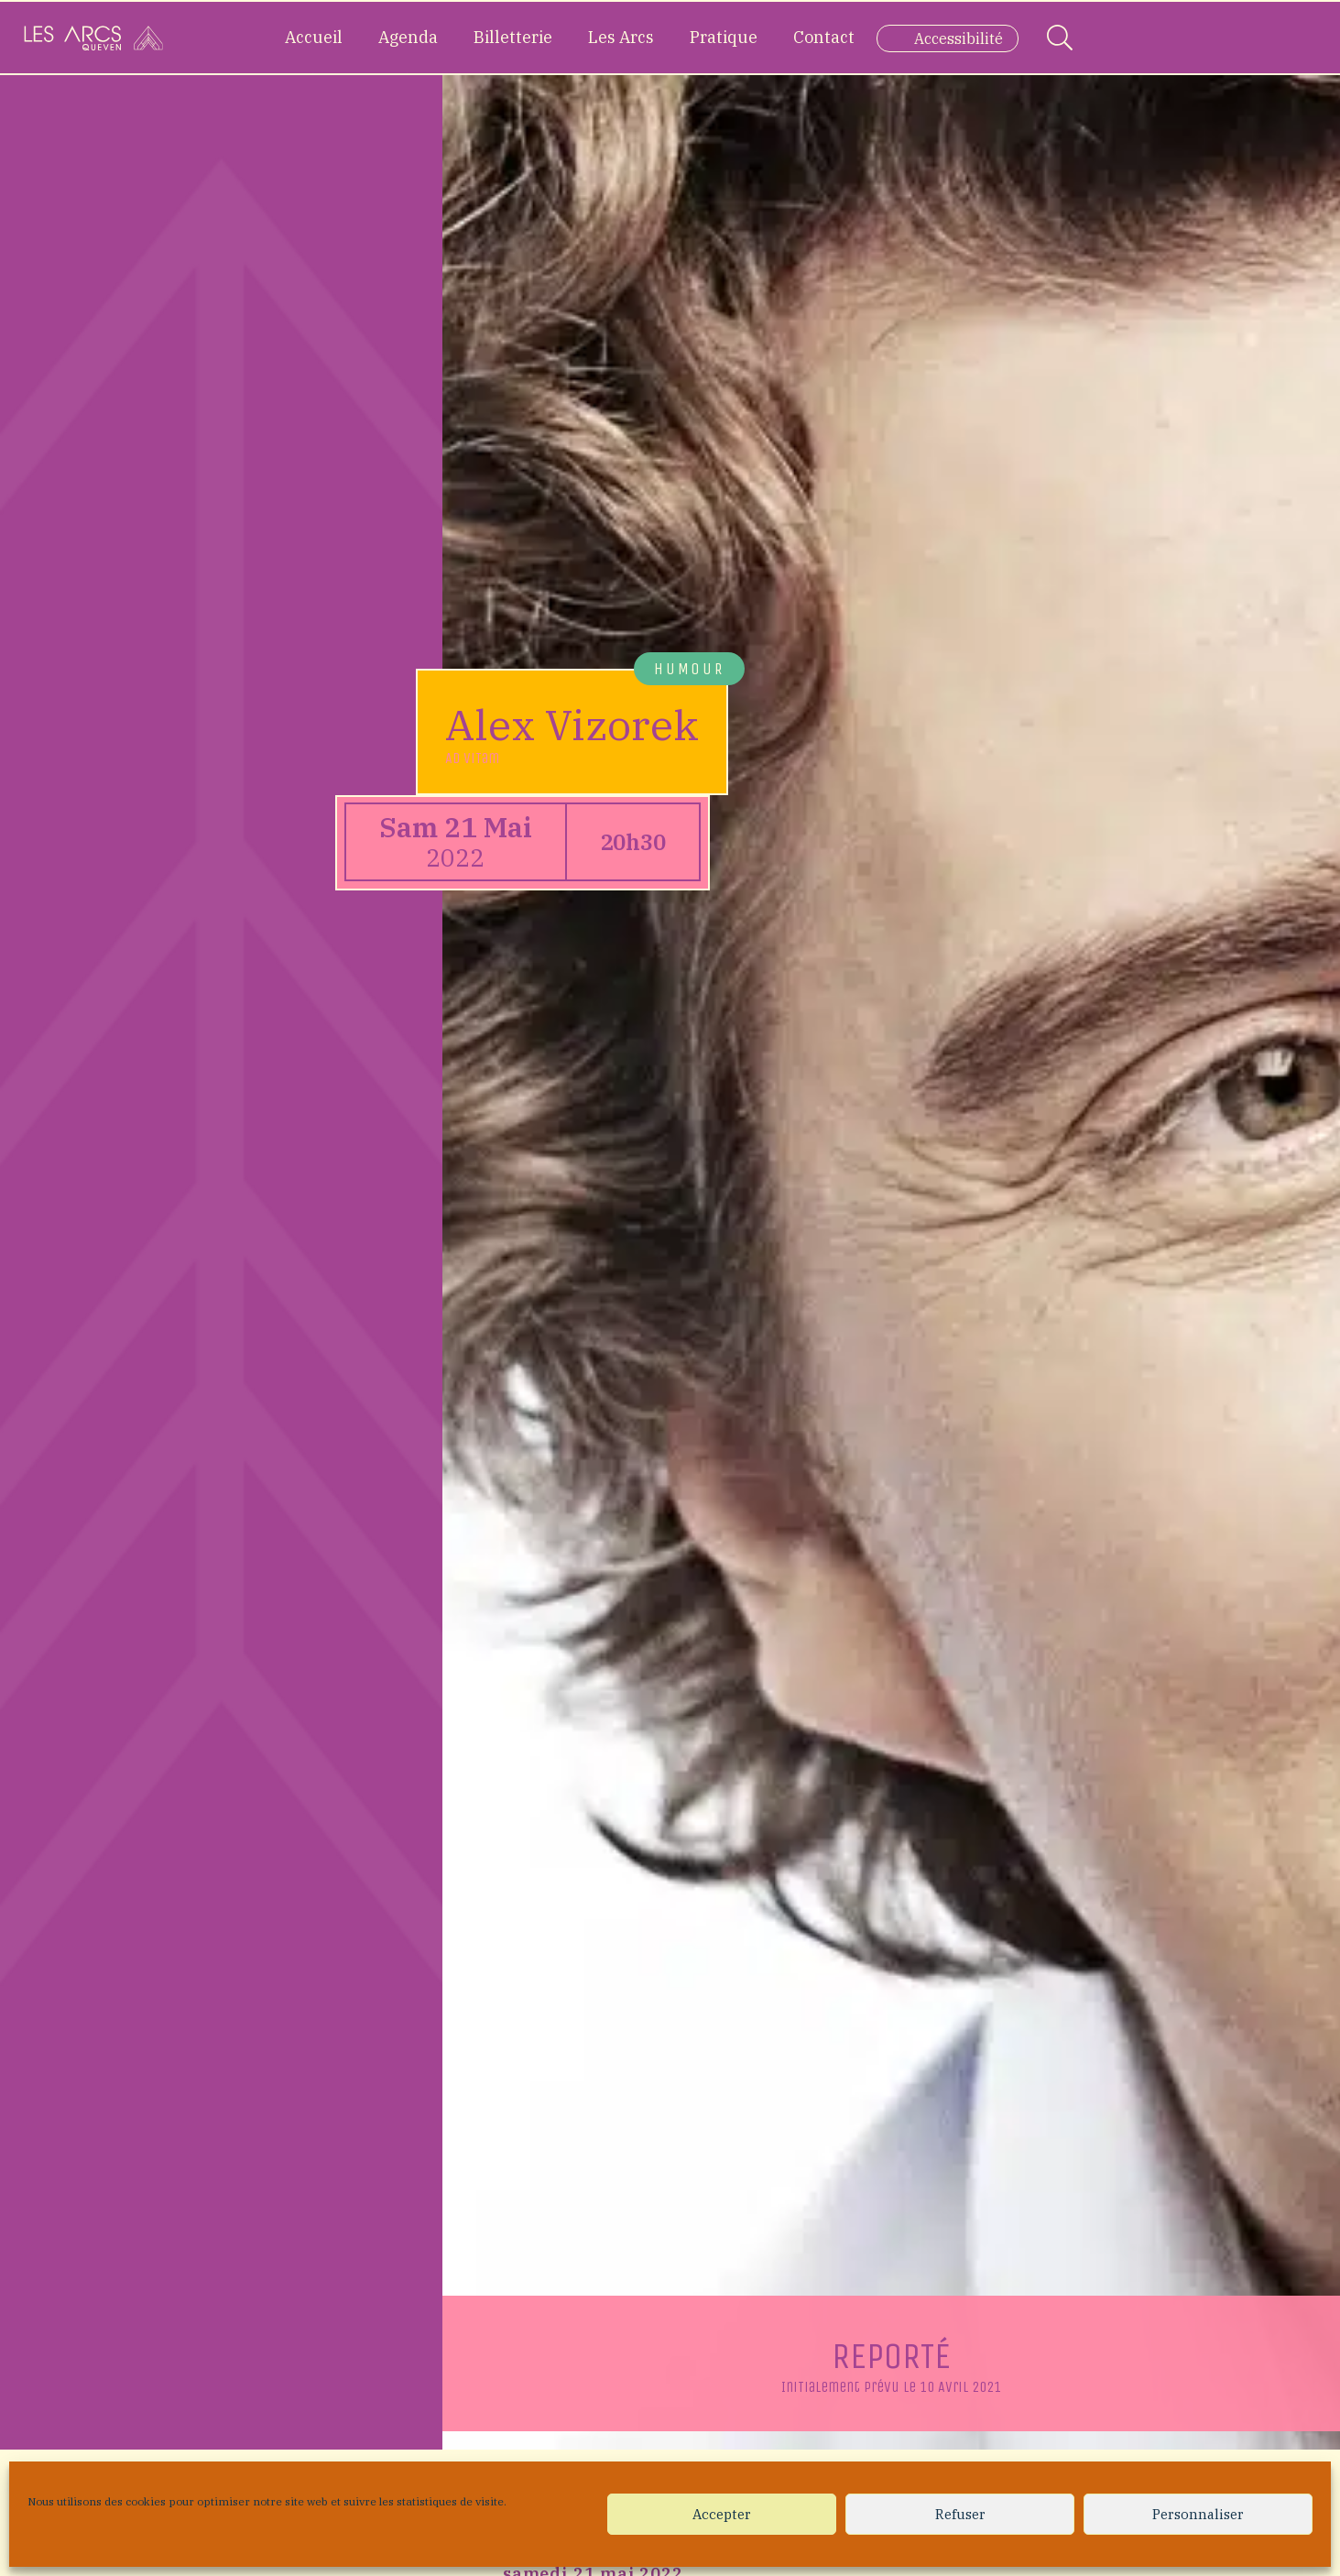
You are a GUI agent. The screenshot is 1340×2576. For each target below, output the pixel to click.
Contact (824, 37)
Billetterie (513, 37)
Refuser (960, 2514)
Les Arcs (621, 37)
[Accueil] (93, 37)
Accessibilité (958, 38)
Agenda (408, 37)
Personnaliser (1198, 2514)
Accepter (721, 2514)
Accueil (314, 37)
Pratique (723, 37)
